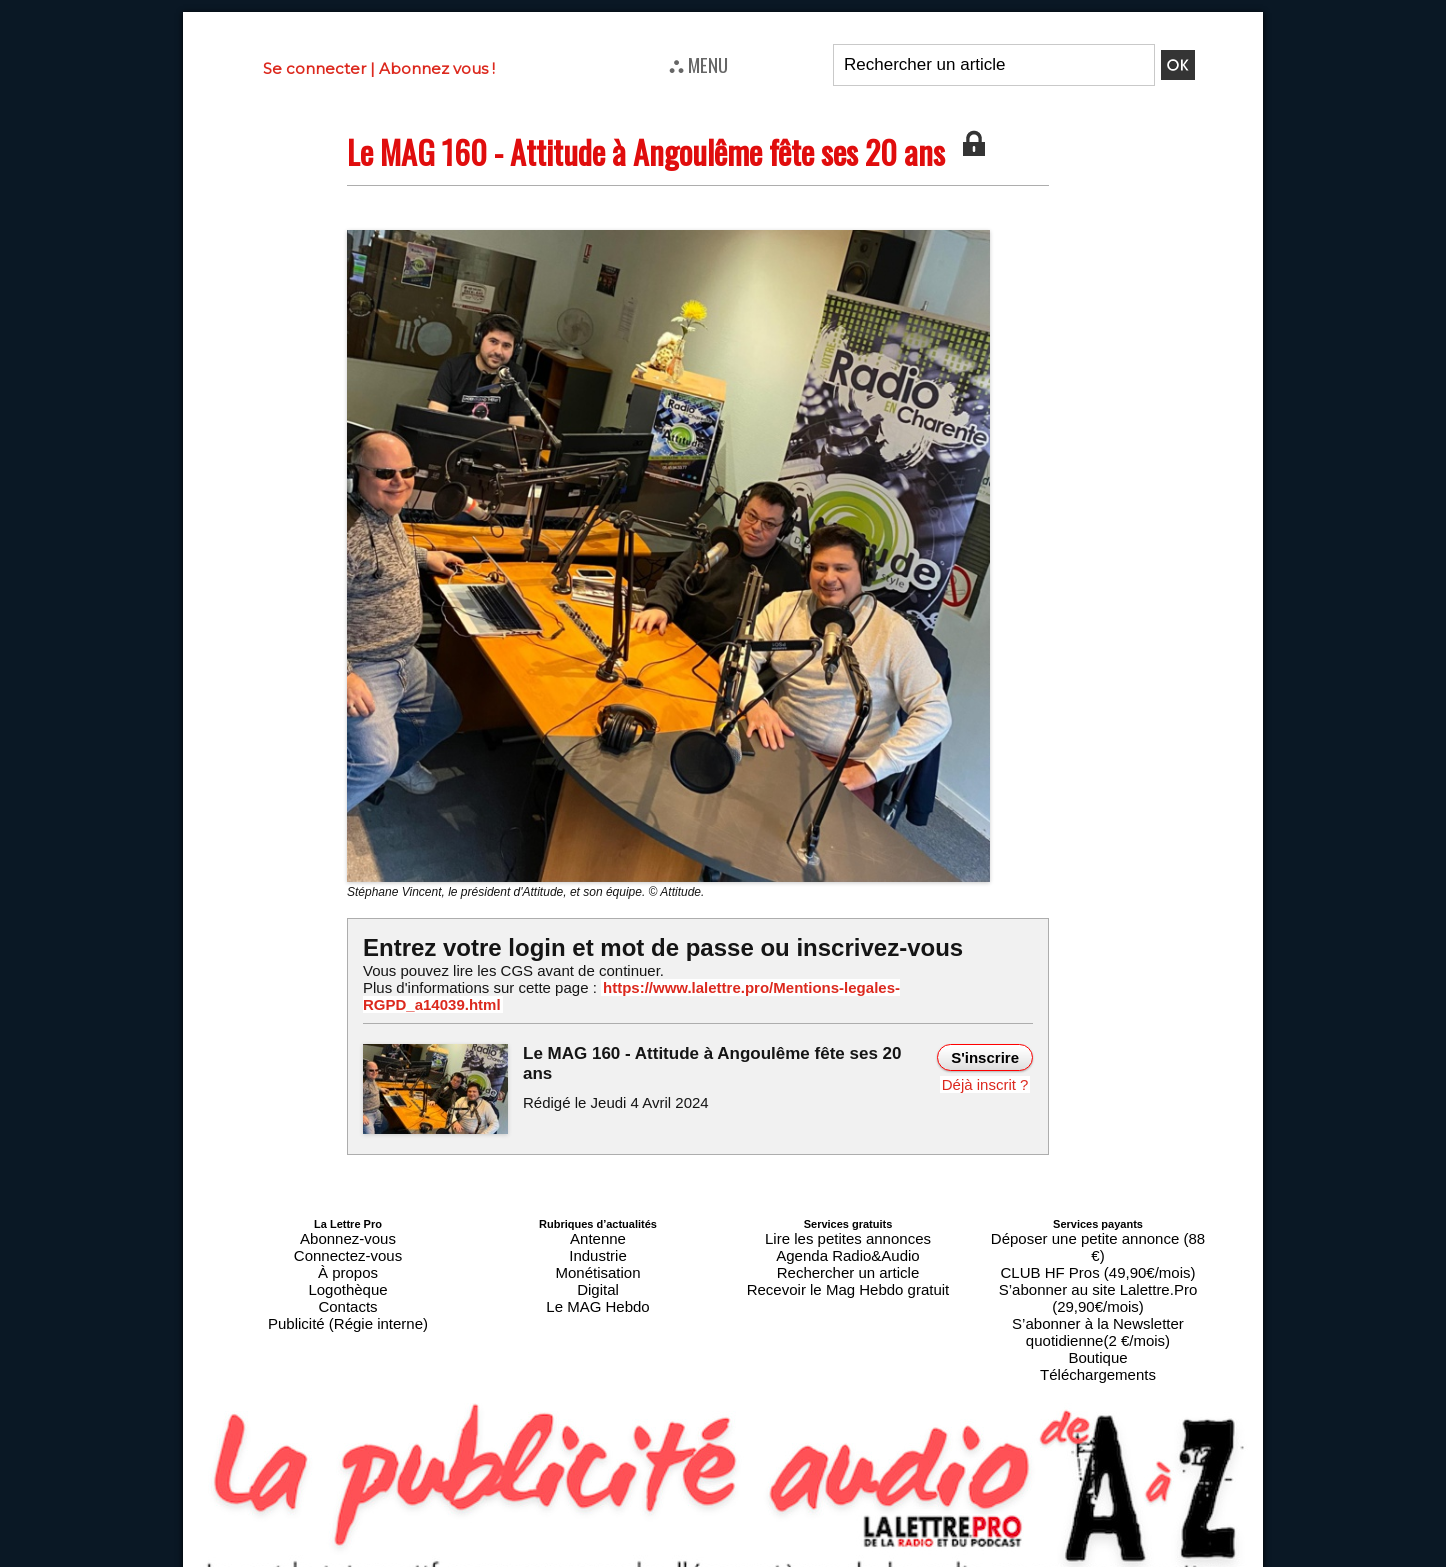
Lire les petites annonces (848, 1217)
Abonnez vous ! (437, 68)
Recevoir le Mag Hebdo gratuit (848, 1253)
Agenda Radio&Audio (847, 1229)
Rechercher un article (848, 1241)
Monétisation (598, 1241)
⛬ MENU (698, 64)
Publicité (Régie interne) (347, 1277)
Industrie (598, 1229)
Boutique (1097, 1277)
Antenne (598, 1217)
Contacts (347, 1265)
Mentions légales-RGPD (881, 1544)
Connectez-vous (348, 1229)
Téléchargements (1098, 1289)
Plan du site (674, 1558)
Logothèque (348, 1253)
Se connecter (314, 68)
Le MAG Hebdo (598, 1265)
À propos (348, 1241)
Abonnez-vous (348, 1217)
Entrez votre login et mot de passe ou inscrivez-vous (638, 946)
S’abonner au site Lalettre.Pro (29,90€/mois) (1098, 1241)
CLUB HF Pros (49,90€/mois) (1097, 1229)
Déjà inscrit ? (989, 1063)
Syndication (771, 1558)
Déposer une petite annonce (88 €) (1098, 1217)
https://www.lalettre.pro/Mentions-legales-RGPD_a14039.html (777, 987)
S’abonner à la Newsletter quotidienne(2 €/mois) (1098, 1259)
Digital (598, 1253)
